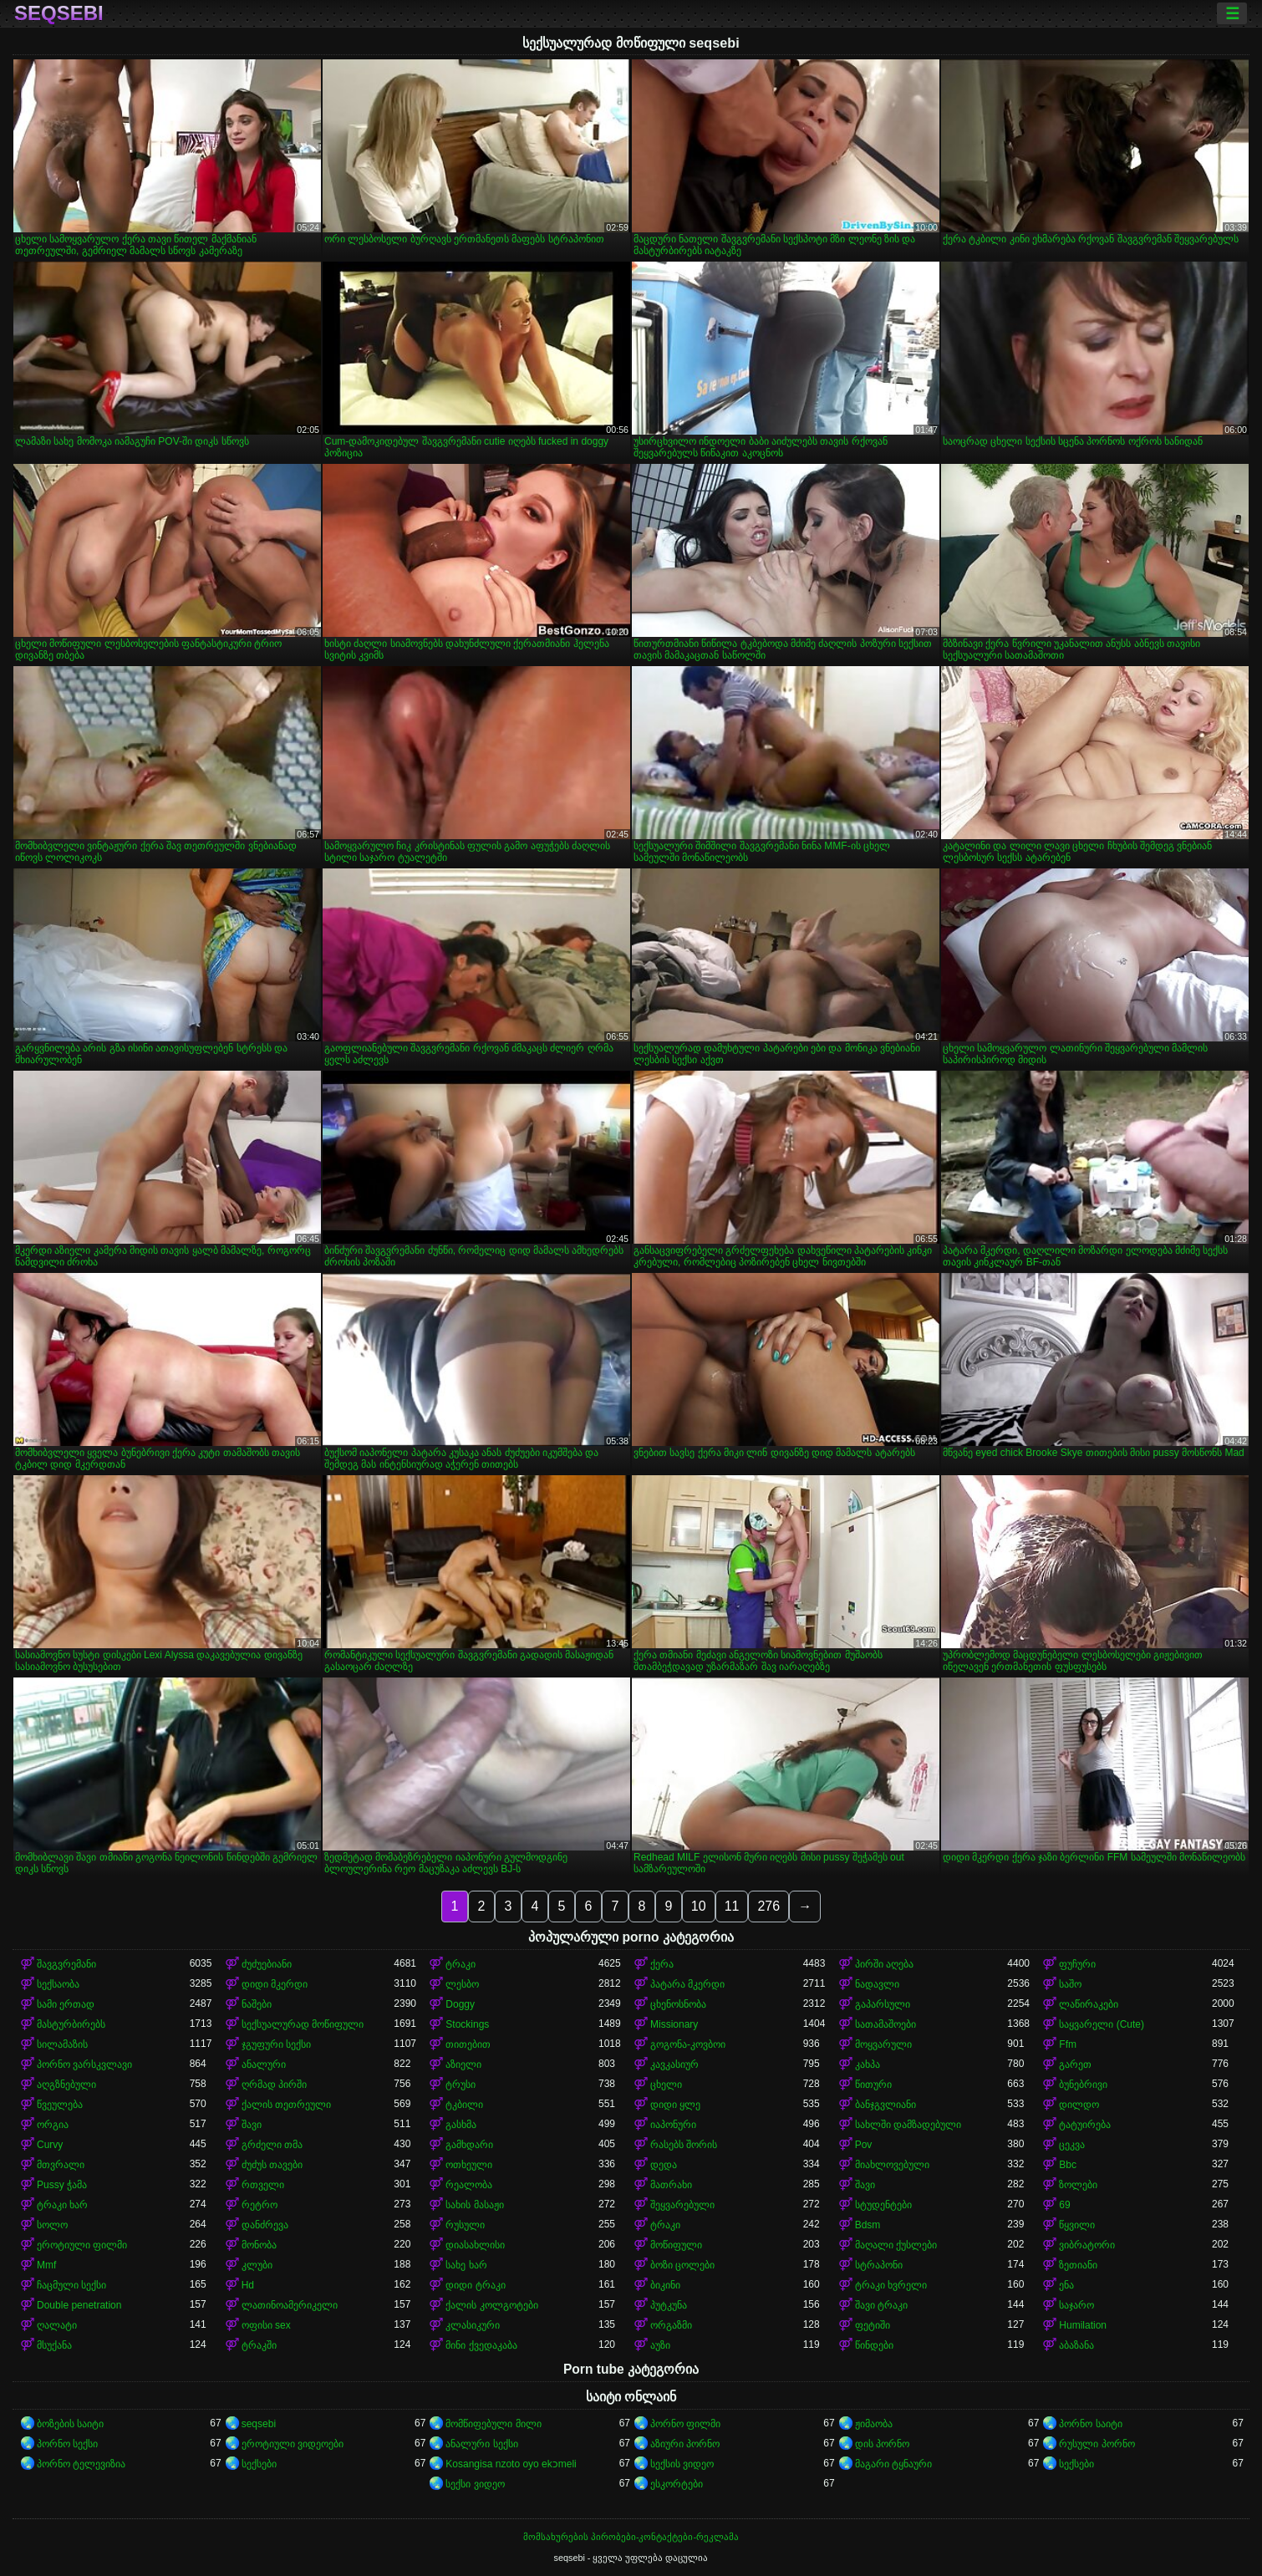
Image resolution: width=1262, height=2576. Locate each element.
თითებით (468, 2044)
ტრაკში (259, 2345)
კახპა (867, 2064)
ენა (1066, 2285)
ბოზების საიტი (70, 2424)
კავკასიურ (674, 2064)
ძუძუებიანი (267, 1964)
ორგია (53, 2125)
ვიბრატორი (1087, 2245)
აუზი (660, 2345)
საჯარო (1076, 2305)
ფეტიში (872, 2325)
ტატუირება (1085, 2125)
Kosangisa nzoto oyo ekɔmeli (510, 2464)
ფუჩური (1077, 1964)
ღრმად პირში (274, 2084)
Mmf (46, 2265)
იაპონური (673, 2125)
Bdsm (868, 2225)
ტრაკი (460, 1964)
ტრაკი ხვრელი (891, 2285)
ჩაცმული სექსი (71, 2285)
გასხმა (460, 2125)
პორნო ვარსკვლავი (84, 2064)
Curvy (50, 2145)
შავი (252, 2125)
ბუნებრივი (1083, 2084)
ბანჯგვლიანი (885, 2104)
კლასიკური (472, 2325)
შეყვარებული (682, 2205)
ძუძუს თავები (272, 2165)
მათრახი (671, 2185)
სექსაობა (58, 1984)
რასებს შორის (683, 2145)
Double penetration (79, 2305)
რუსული (465, 2225)
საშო (1070, 1984)
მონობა (259, 2245)
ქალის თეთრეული (286, 2104)
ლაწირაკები (1088, 2004)
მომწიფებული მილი (493, 2424)
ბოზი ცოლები (682, 2265)
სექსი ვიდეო (474, 2484)
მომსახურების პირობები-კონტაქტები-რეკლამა (631, 2537)
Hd (248, 2285)
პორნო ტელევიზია (81, 2464)
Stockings (467, 2024)
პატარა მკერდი (687, 1984)
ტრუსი (460, 2084)
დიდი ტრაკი (475, 2285)
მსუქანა (54, 2345)
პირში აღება (884, 1964)
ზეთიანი (1078, 2265)
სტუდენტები (883, 2205)
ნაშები (257, 2004)
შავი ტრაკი (881, 2305)
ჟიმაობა (874, 2424)
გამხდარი (469, 2145)
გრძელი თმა (272, 2145)
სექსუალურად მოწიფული (303, 2024)
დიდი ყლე (675, 2104)
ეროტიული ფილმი (82, 2245)
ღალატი (57, 2325)
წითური (873, 2084)
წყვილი (1077, 2225)
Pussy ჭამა (62, 2185)
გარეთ (1075, 2064)
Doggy (460, 2004)
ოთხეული (468, 2165)
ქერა (662, 1964)
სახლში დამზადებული (908, 2125)
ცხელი (666, 2084)
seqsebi (59, 13)
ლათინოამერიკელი (290, 2305)
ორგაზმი (671, 2325)
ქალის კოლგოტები (491, 2305)
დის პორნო (882, 2444)
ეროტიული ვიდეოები (292, 2444)
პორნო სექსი (67, 2444)
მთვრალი (60, 2165)
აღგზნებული (66, 2084)
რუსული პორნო (1096, 2444)
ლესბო (462, 1984)
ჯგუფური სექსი (276, 2044)
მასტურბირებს (71, 2024)
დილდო (1079, 2104)
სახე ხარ (465, 2265)
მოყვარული (883, 2044)
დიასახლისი (475, 2245)
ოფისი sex (266, 2325)
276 (768, 1906)
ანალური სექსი (481, 2444)
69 (1064, 2205)
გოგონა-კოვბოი (687, 2044)
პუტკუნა (668, 2305)
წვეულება (60, 2104)
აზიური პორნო (685, 2444)
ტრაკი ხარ (62, 2205)
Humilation (1083, 2325)
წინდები (874, 2345)
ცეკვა (1072, 2145)
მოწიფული (676, 2245)
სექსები (259, 2464)
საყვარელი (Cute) (1101, 2024)
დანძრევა (265, 2225)
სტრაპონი (879, 2265)
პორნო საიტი (1090, 2424)
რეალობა (468, 2185)
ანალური (264, 2064)
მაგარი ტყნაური (893, 2464)
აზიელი (463, 2064)
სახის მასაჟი (474, 2205)
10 (698, 1906)
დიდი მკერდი (275, 1984)
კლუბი (257, 2265)
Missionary (674, 2024)
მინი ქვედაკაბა (481, 2345)
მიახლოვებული (892, 2165)
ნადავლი (877, 1984)
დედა (663, 2165)
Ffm (1067, 2044)
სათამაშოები (885, 2024)
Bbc (1067, 2165)
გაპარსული (882, 2004)
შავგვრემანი (66, 1964)
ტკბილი (464, 2104)
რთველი (263, 2185)
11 (732, 1906)
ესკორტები (676, 2484)
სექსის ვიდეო (682, 2464)
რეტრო (259, 2205)
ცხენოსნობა (678, 2004)
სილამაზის (62, 2044)
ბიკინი (665, 2285)
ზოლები (1078, 2185)
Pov (864, 2145)
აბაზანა (1076, 2345)
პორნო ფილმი (685, 2424)
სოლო (52, 2225)
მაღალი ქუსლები (896, 2245)
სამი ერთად (65, 2004)
